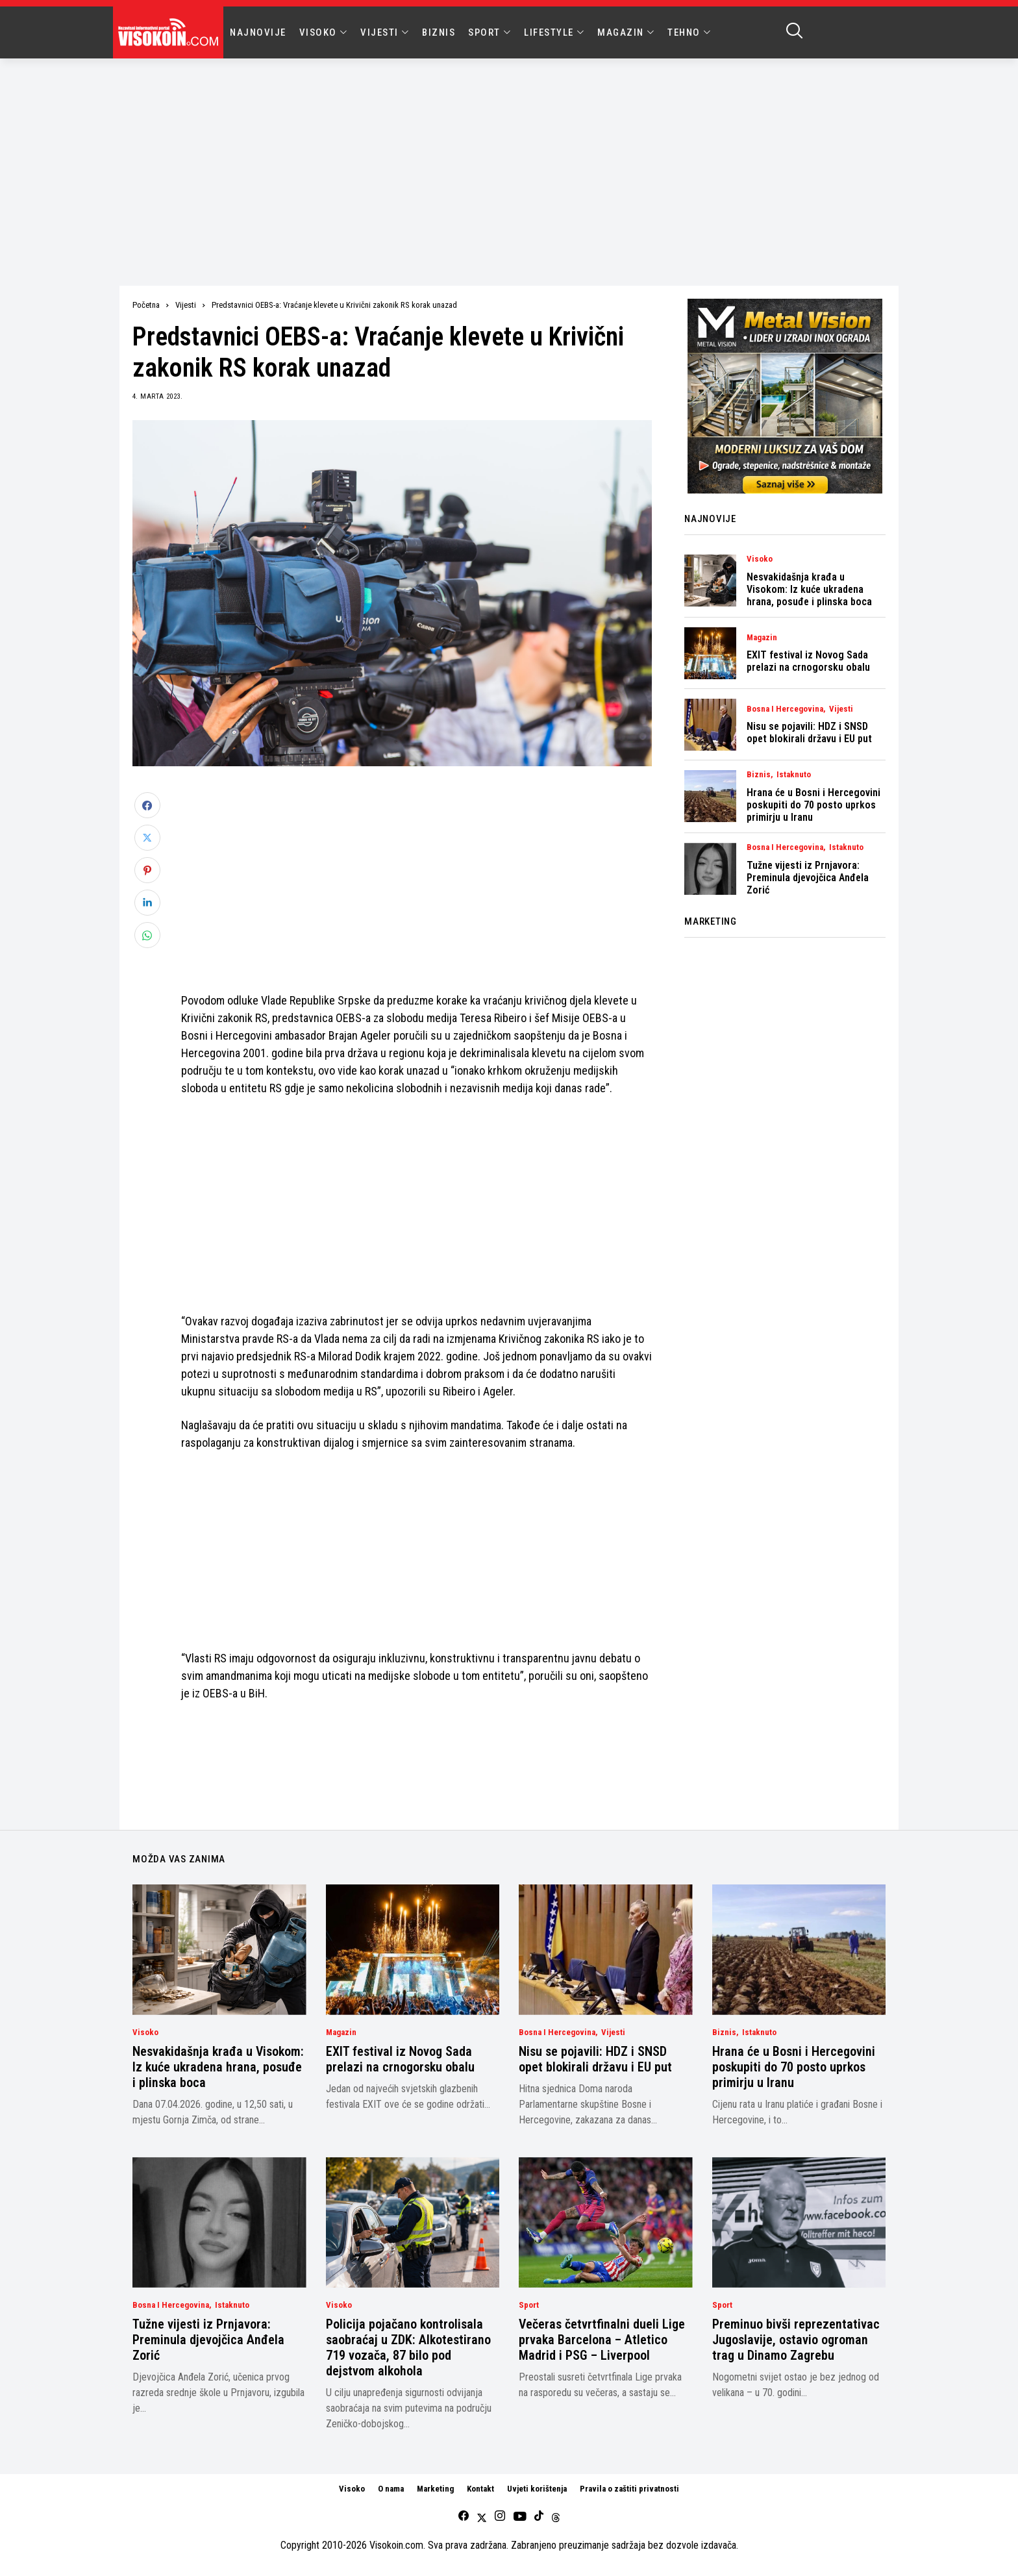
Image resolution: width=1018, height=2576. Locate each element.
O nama (391, 2489)
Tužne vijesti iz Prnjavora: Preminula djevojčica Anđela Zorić (808, 877)
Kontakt (480, 2489)
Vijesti (185, 305)
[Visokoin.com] (170, 32)
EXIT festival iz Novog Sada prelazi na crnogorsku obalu (808, 661)
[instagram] (500, 2516)
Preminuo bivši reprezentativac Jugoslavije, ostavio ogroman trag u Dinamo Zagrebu (796, 2339)
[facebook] (463, 2516)
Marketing (435, 2489)
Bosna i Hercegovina (785, 709)
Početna (146, 305)
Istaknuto (793, 774)
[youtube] (520, 2516)
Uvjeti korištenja (537, 2489)
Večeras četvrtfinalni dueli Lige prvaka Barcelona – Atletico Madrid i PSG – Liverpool (602, 2339)
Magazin (762, 637)
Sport (529, 2305)
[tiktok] (538, 2516)
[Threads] (556, 2516)
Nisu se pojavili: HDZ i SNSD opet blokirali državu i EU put (809, 732)
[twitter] (481, 2516)
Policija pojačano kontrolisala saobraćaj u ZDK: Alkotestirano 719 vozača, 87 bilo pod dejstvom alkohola (408, 2347)
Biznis (759, 774)
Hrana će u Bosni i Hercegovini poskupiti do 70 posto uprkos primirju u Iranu (813, 804)
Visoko (760, 559)
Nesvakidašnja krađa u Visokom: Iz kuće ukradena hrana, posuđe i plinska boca (809, 589)
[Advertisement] (509, 156)
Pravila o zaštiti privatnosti (629, 2489)
